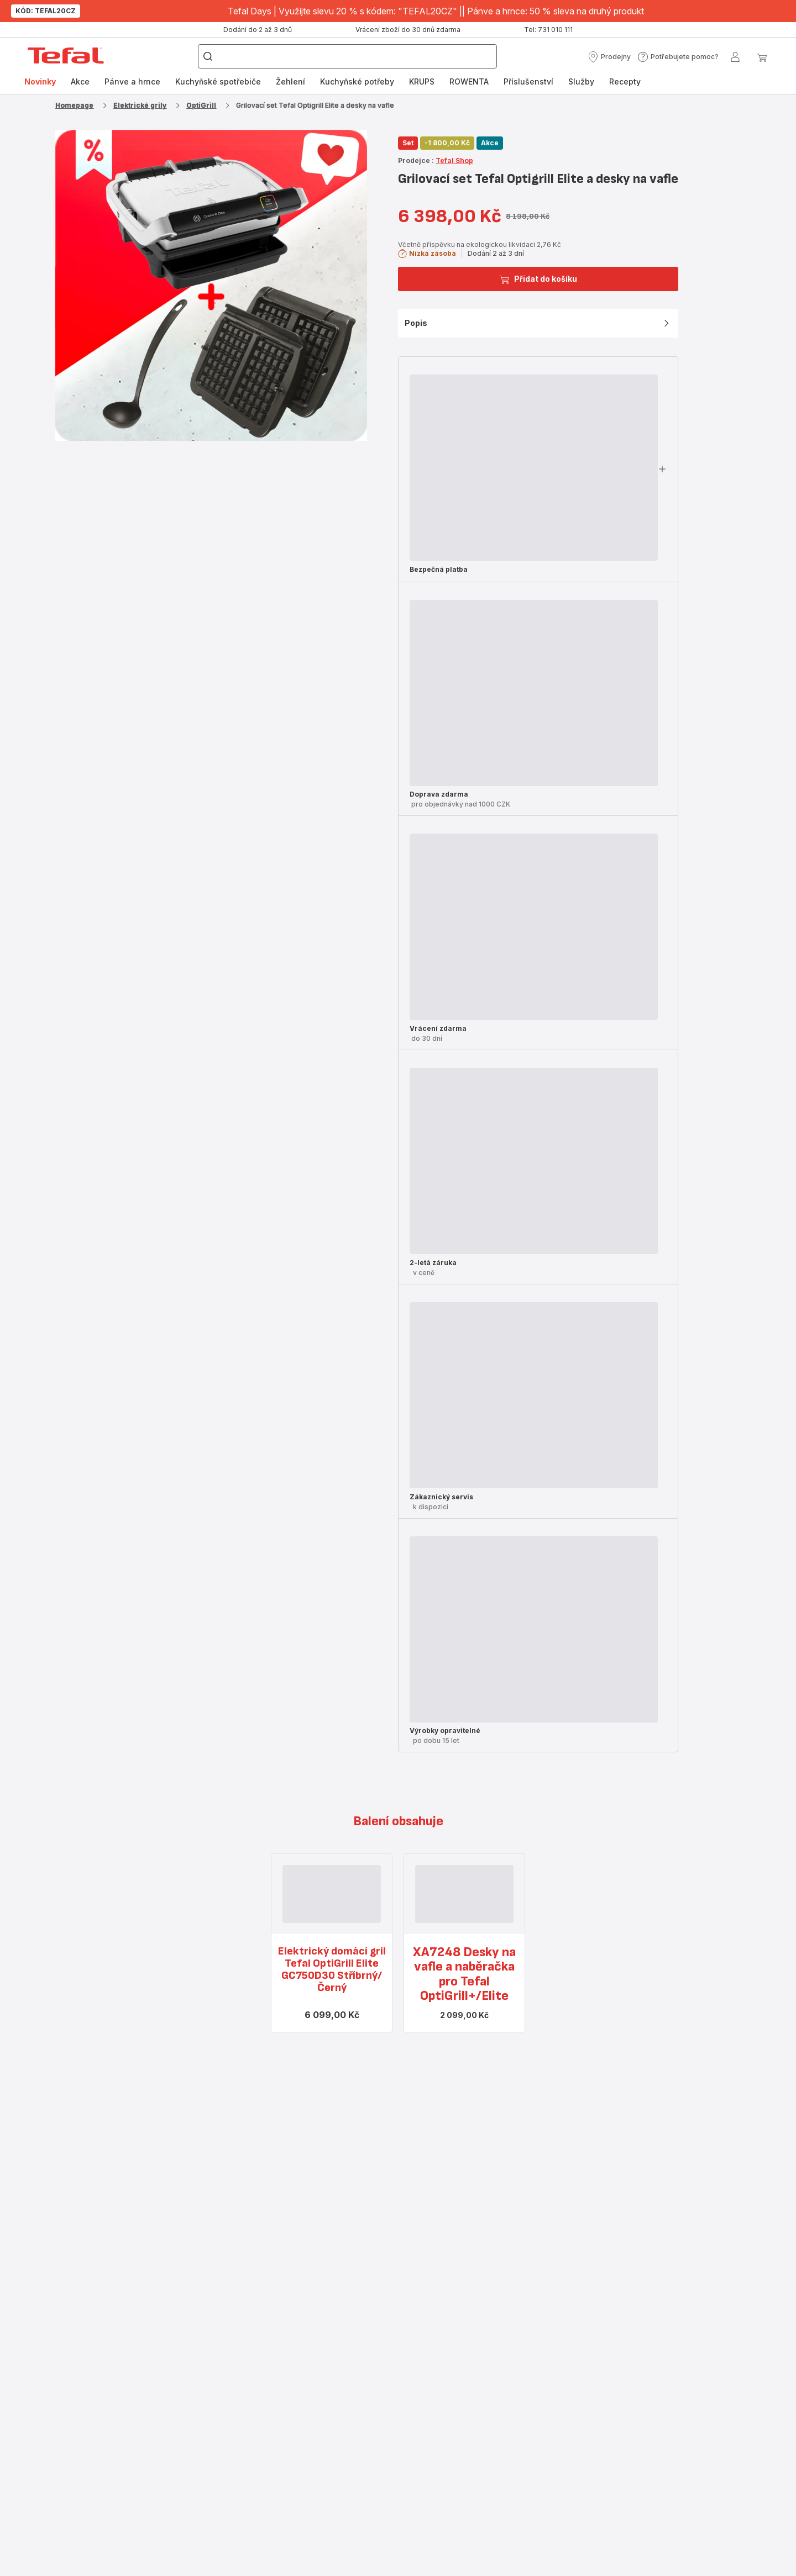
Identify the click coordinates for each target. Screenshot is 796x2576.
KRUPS (421, 81)
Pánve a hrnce (132, 81)
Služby (581, 81)
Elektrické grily (139, 105)
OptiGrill (201, 105)
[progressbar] (534, 468)
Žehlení (290, 81)
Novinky (40, 81)
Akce (80, 81)
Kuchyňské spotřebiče (218, 81)
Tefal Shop (454, 160)
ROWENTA (469, 81)
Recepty (625, 81)
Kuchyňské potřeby (357, 81)
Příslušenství (528, 81)
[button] (609, 56)
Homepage (74, 105)
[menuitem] (40, 81)
